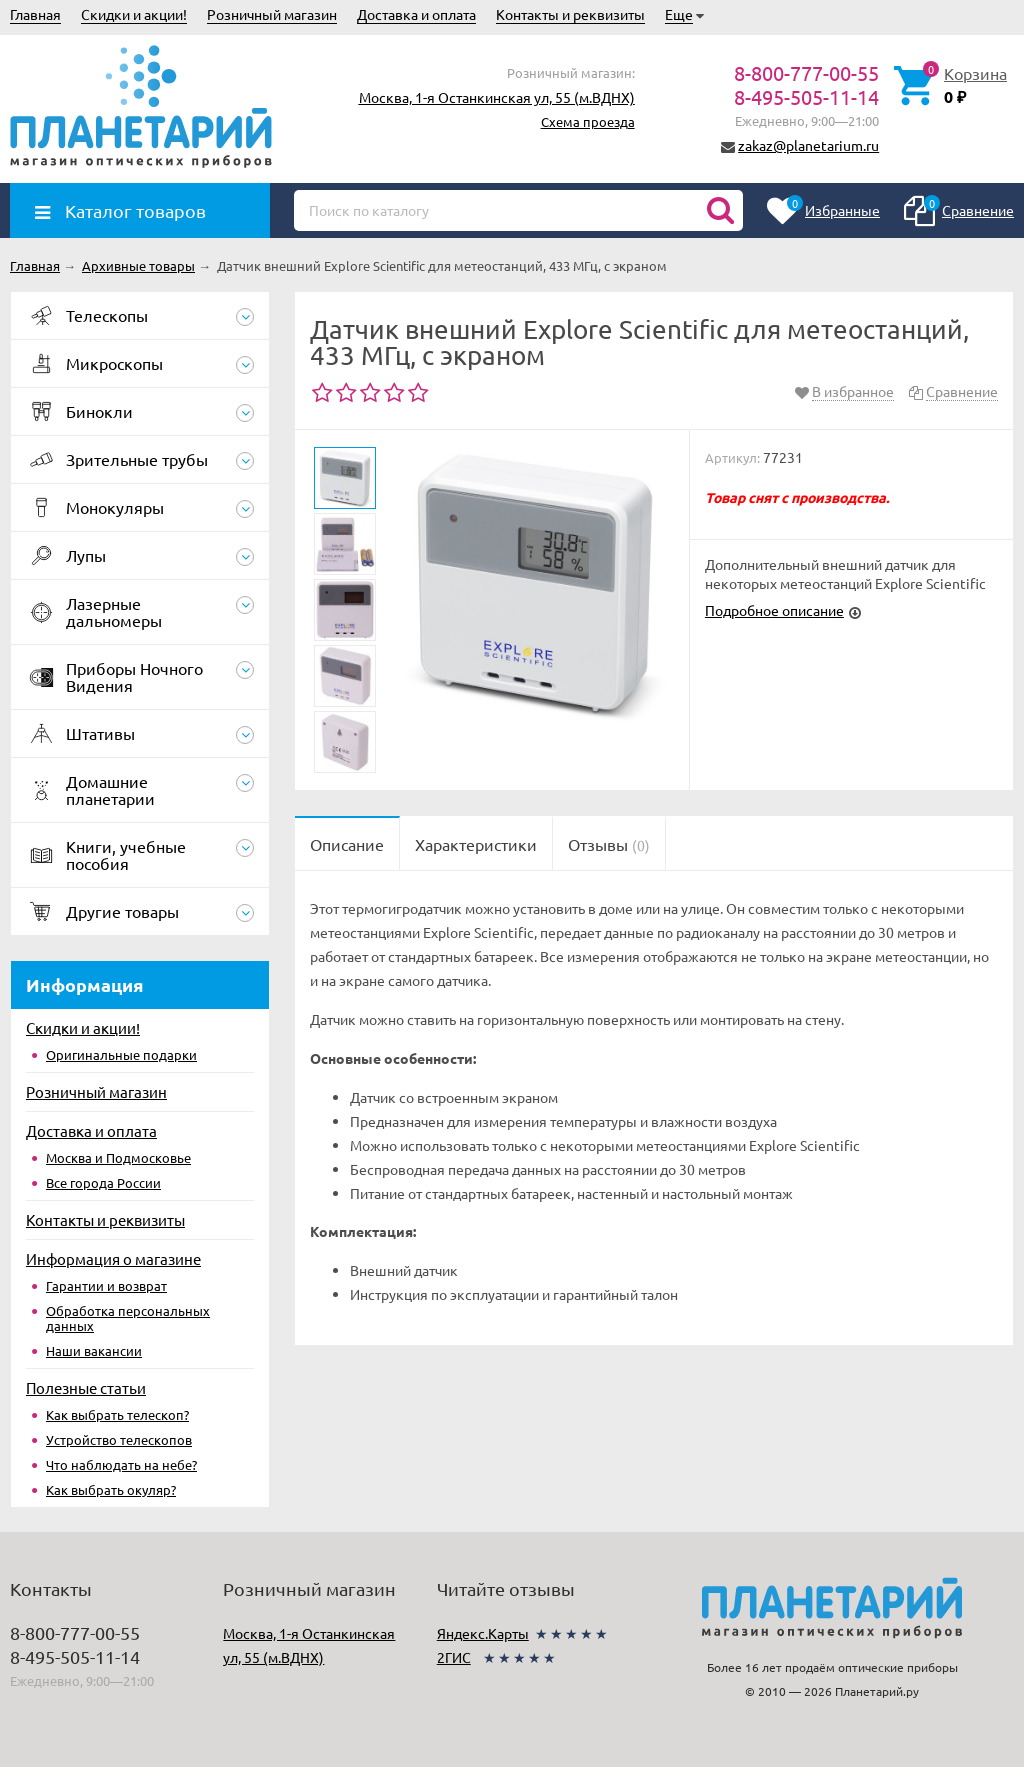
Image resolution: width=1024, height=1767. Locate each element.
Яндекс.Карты (483, 1633)
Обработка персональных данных (128, 1318)
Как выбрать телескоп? (117, 1414)
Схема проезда (588, 121)
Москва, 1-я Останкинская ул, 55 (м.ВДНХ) (497, 97)
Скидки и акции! (134, 14)
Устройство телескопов (119, 1439)
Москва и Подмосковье (118, 1157)
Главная (35, 14)
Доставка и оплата (416, 14)
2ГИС (454, 1657)
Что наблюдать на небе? (121, 1464)
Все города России (103, 1182)
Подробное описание (774, 610)
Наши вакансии (94, 1350)
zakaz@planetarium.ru (808, 145)
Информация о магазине (113, 1258)
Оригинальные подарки (121, 1054)
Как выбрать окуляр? (111, 1489)
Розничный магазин (272, 14)
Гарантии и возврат (106, 1285)
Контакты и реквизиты (570, 14)
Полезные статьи (86, 1387)
